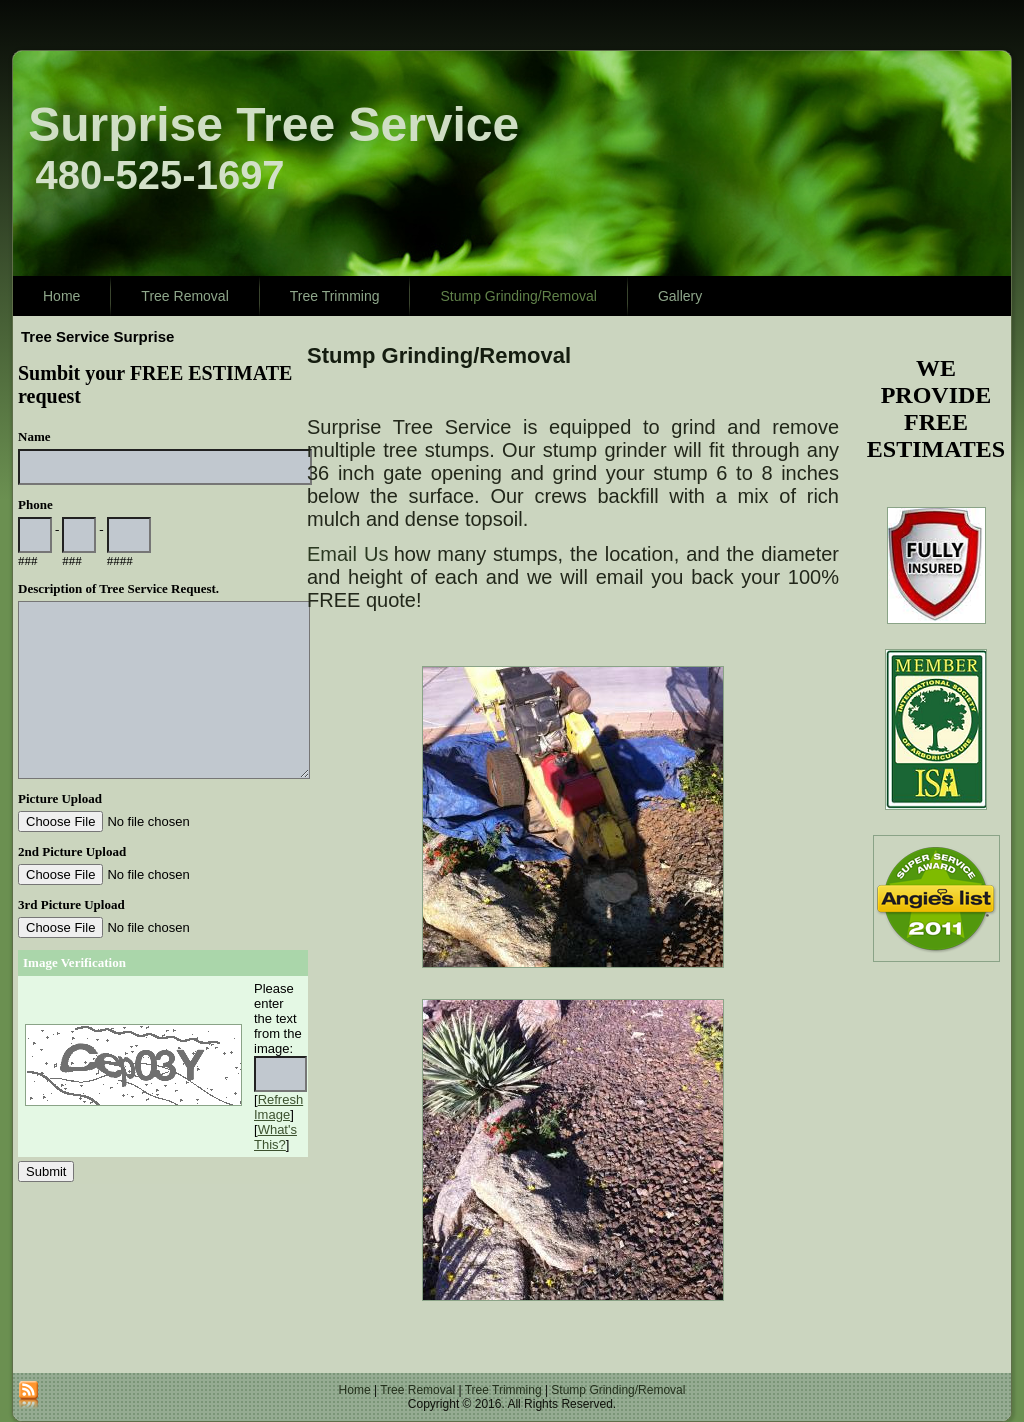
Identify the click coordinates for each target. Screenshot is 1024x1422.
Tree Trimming (335, 296)
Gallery (680, 296)
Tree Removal (184, 296)
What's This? (275, 1137)
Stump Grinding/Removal (518, 296)
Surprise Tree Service (273, 124)
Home (61, 296)
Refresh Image (278, 1107)
